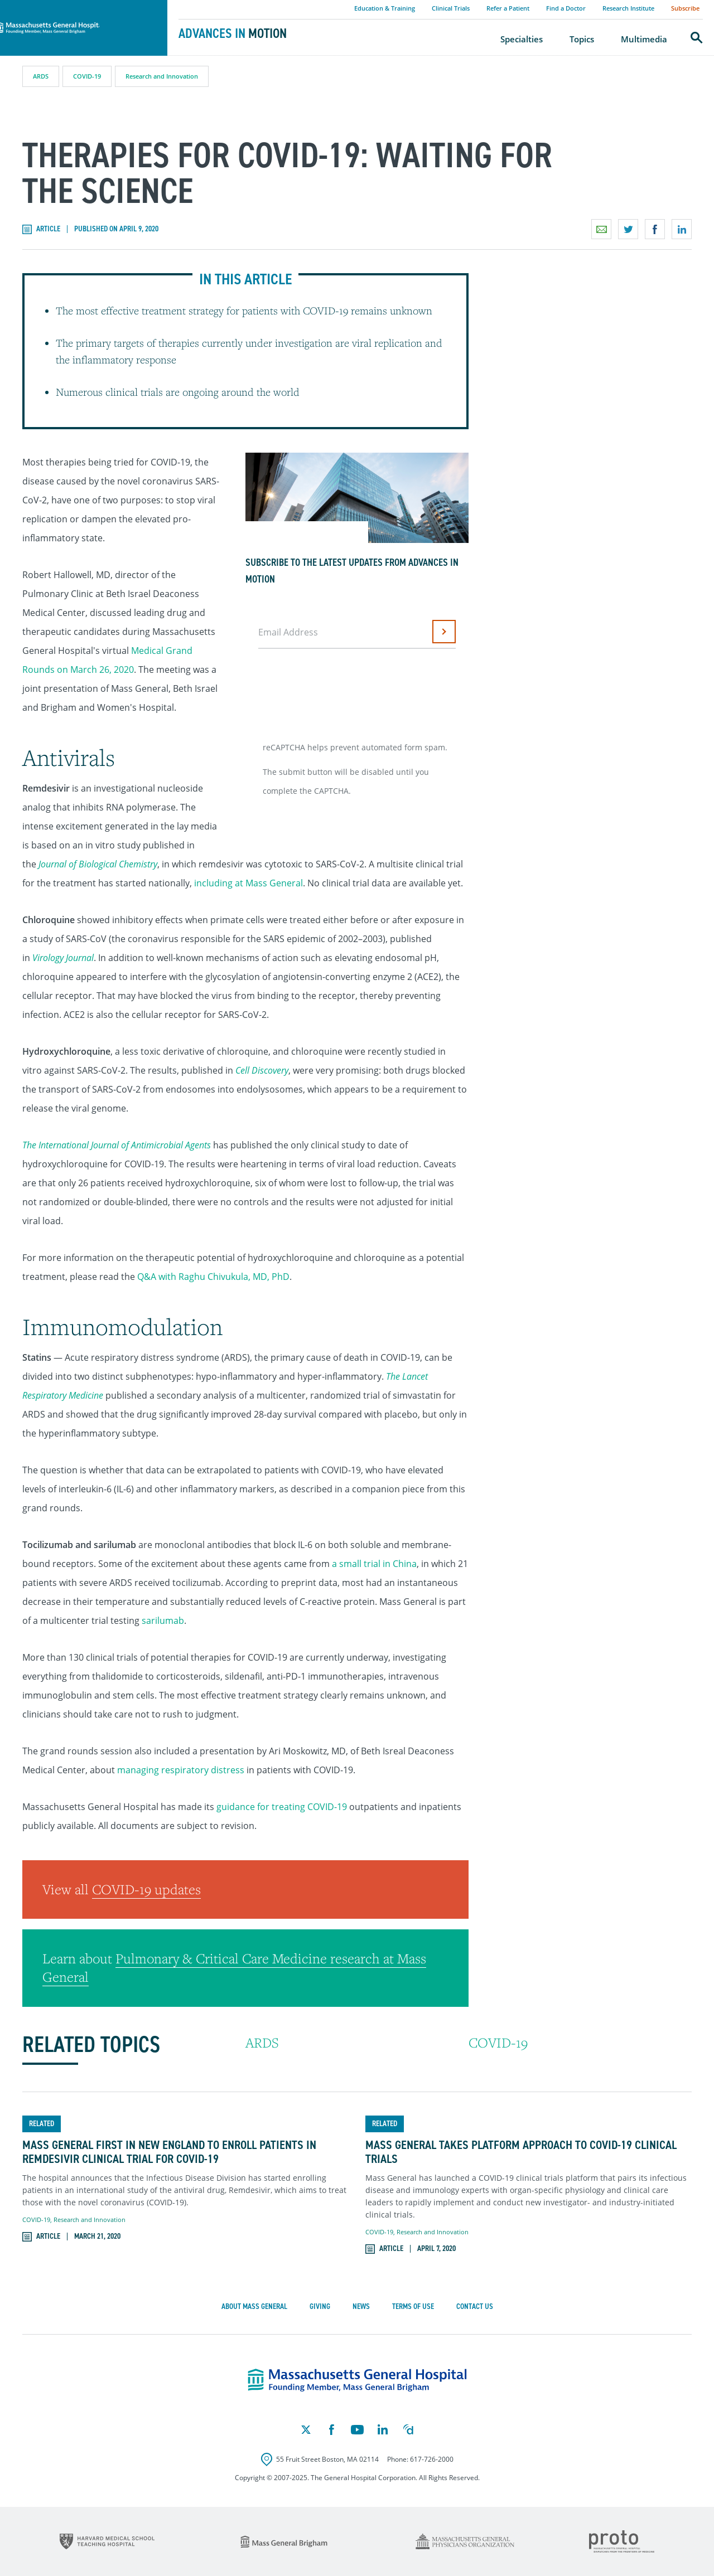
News (361, 2306)
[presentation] (344, 690)
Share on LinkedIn (682, 229)
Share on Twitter (628, 229)
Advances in (232, 33)
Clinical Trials (451, 8)
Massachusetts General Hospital (68, 6)
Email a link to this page (601, 229)
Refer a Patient (507, 8)
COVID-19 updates (146, 1889)
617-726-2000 (432, 2459)
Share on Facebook (655, 229)
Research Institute (628, 8)
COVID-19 (87, 76)
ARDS (41, 76)
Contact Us (474, 2306)
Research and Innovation (162, 76)
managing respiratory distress (180, 1770)
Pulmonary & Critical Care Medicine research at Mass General (234, 1967)
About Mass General (254, 2306)
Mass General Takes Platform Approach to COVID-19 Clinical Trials (521, 2151)
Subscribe (685, 8)
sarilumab (163, 1620)
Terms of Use (413, 2306)
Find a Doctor (566, 8)
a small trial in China (374, 1564)
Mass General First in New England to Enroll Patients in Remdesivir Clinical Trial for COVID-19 (169, 2151)
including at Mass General (248, 883)
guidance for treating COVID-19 (281, 1807)
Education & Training (384, 8)
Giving (320, 2306)
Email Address (288, 632)
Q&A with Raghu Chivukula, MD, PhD (213, 1276)
